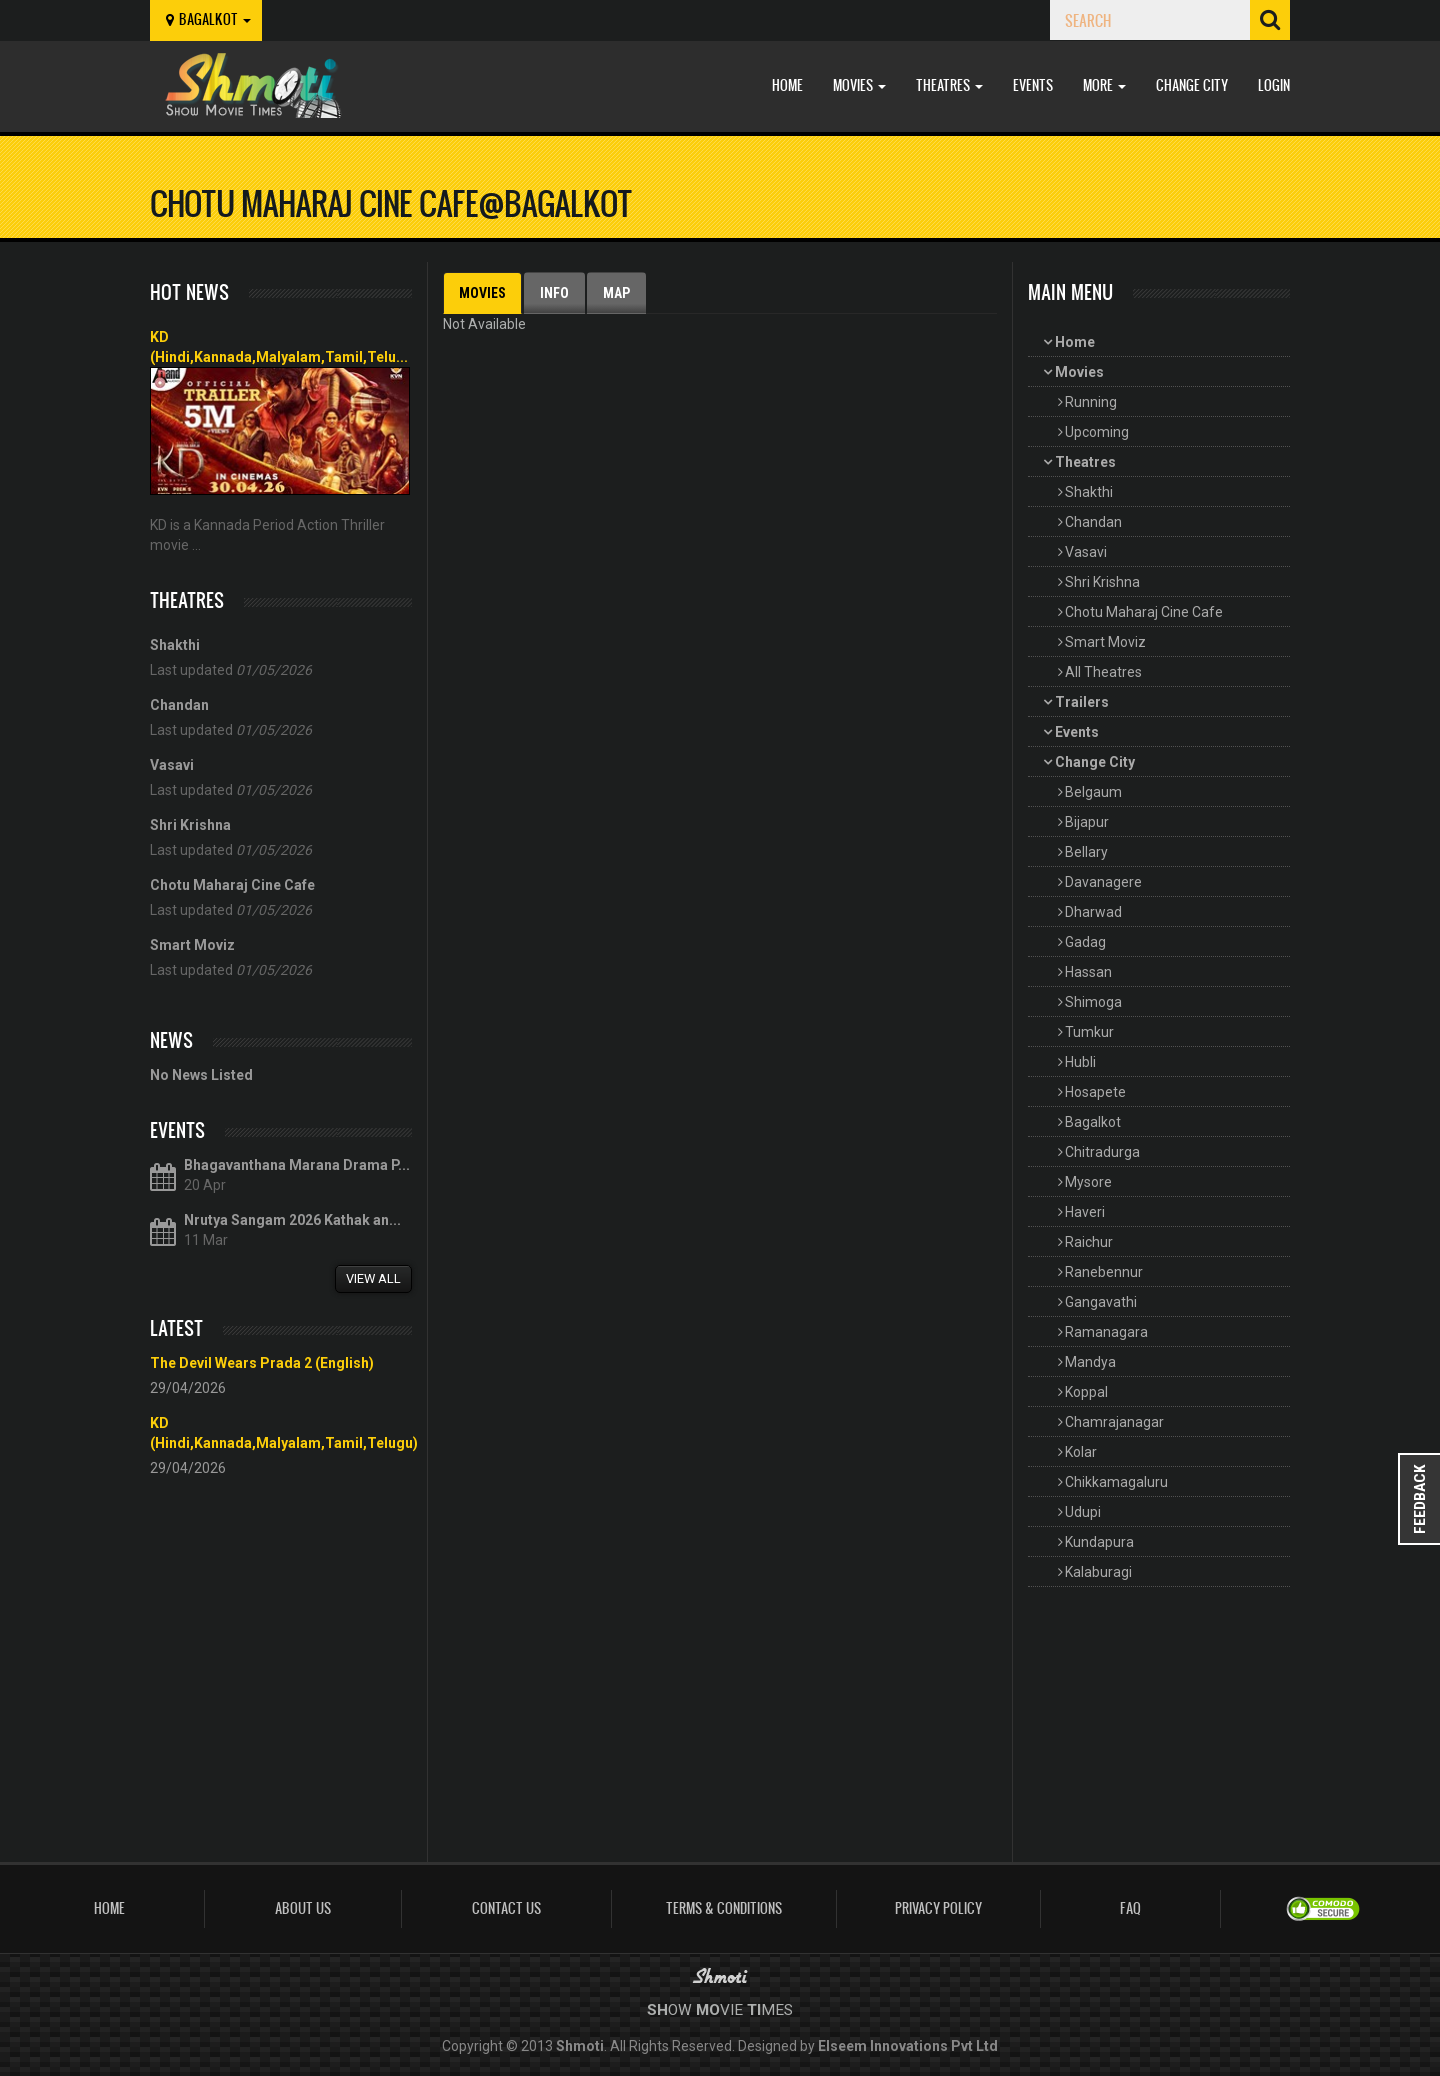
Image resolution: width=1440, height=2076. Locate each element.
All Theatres (1103, 672)
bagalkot (206, 19)
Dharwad (1093, 912)
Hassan (1088, 972)
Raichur (1089, 1242)
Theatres (949, 85)
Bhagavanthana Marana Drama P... (297, 1165)
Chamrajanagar (1114, 1422)
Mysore (1088, 1182)
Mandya (1090, 1362)
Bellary (1086, 852)
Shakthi (1089, 492)
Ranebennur (1104, 1272)
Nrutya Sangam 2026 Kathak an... (292, 1220)
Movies (859, 85)
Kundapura (1099, 1542)
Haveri (1085, 1212)
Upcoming (1097, 432)
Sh (657, 2010)
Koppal (1086, 1392)
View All (373, 1278)
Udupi (1083, 1512)
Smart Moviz (1105, 642)
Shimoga (1093, 1002)
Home (787, 85)
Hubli (1080, 1062)
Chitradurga (1102, 1152)
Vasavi (1086, 552)
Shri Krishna (1102, 582)
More (1104, 85)
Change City (1192, 85)
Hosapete (1095, 1092)
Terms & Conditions (724, 1908)
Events (1033, 85)
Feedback (1420, 1499)
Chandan (1093, 522)
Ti (754, 2010)
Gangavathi (1101, 1302)
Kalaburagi (1098, 1572)
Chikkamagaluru (1116, 1482)
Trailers (1082, 702)
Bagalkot (1093, 1122)
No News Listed (201, 1075)
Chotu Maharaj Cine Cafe (1144, 612)
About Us (303, 1908)
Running (1091, 402)
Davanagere (1103, 882)
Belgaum (1093, 792)
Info (554, 293)
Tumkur (1089, 1032)
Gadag (1085, 942)
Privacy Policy (938, 1908)
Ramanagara (1106, 1332)
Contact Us (506, 1908)
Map (616, 293)
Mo (708, 2010)
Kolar (1081, 1452)
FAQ (1130, 1908)
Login (1274, 85)
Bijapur (1087, 822)
